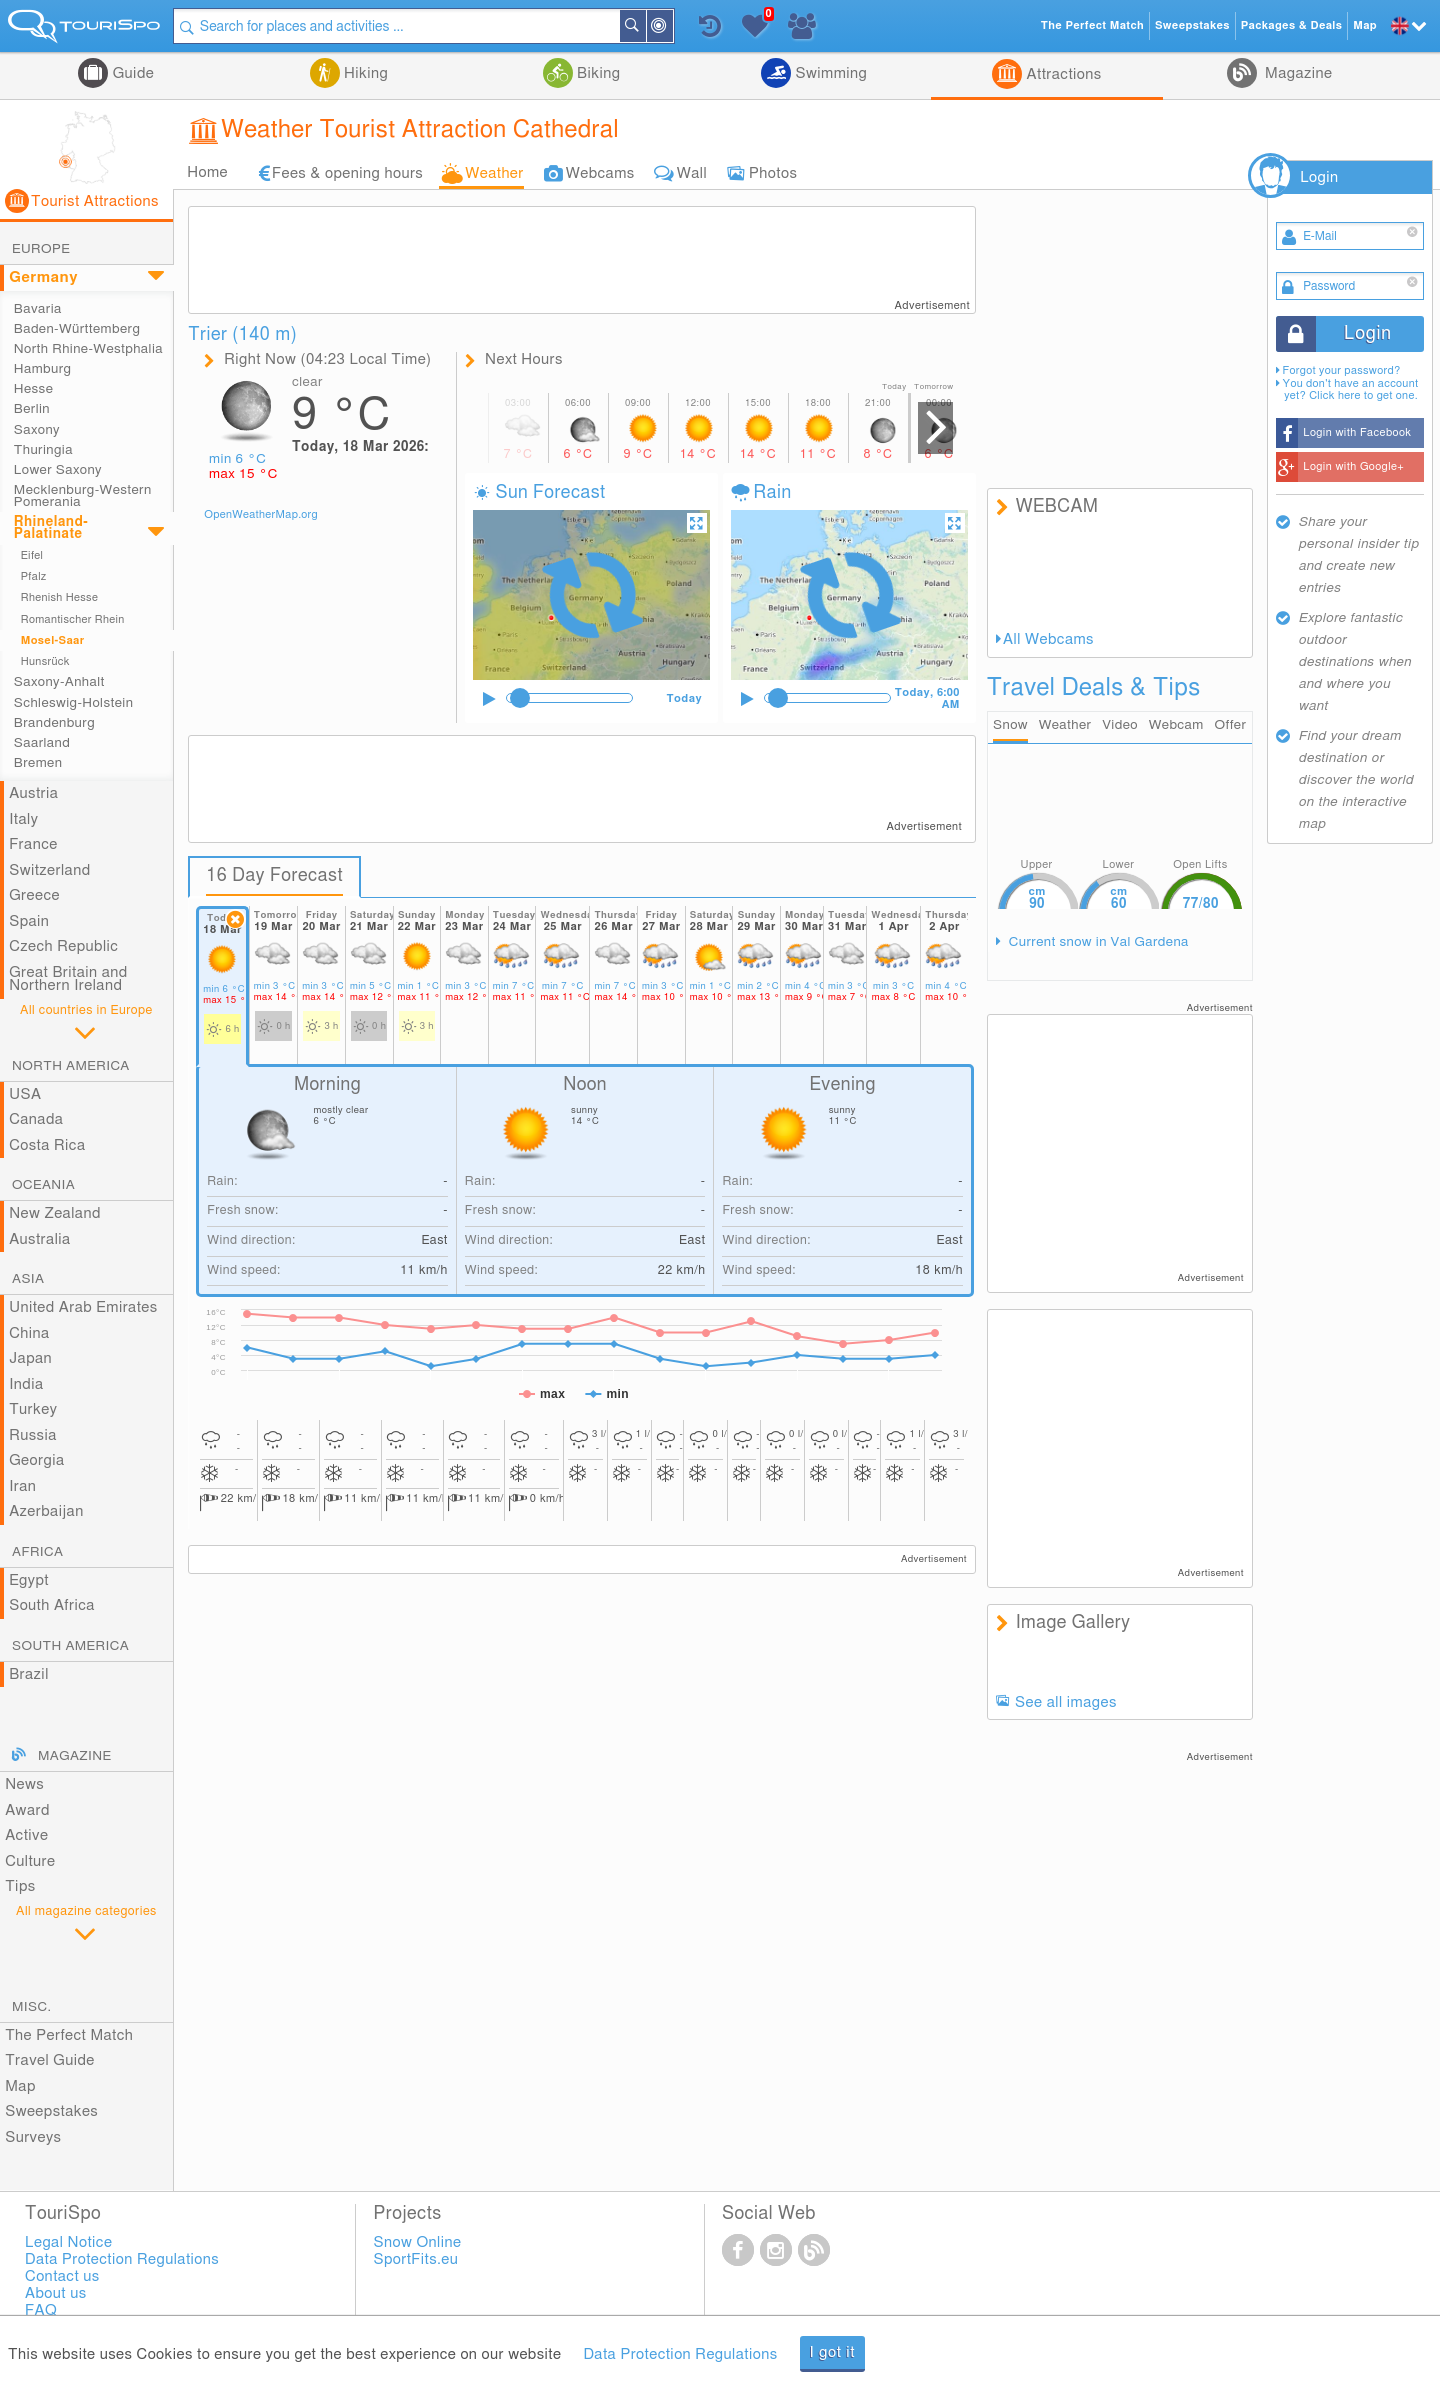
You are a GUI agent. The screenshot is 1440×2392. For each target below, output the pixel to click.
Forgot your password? (1342, 370)
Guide (131, 73)
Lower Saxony (58, 470)
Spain (29, 921)
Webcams (600, 173)
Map (20, 2086)
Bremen (38, 763)
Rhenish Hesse (59, 597)
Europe (41, 249)
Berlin (32, 409)
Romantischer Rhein (73, 619)
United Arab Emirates (83, 1307)
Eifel (32, 555)
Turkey (33, 1409)
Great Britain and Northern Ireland (68, 979)
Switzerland (49, 870)
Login (1319, 177)
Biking (597, 73)
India (26, 1384)
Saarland (42, 743)
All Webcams (1048, 639)
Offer (1231, 725)
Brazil (29, 1674)
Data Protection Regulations (680, 2354)
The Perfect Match (69, 2035)
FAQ (41, 2310)
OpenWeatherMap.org (261, 514)
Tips (20, 1886)
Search (645, 26)
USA (25, 1094)
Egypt (29, 1580)
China (29, 1333)
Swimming (829, 73)
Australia (40, 1239)
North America (71, 1066)
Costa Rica (47, 1145)
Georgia (36, 1460)
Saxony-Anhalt (59, 682)
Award (27, 1810)
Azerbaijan (46, 1511)
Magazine (1297, 73)
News (24, 1784)
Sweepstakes (51, 2111)
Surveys (33, 2137)
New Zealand (55, 1213)
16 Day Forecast (274, 876)
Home (207, 172)
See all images (1066, 1702)
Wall (692, 173)
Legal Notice (68, 2242)
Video (1120, 725)
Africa (37, 1552)
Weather (494, 173)
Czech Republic (63, 946)
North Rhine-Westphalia (88, 349)
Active (26, 1835)
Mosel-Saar (53, 640)
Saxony (37, 430)
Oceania (43, 1185)
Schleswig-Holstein (73, 703)
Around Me (672, 27)
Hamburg (43, 369)
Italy (23, 819)
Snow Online (418, 2242)
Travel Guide (50, 2060)
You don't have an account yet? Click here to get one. (1351, 389)
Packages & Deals (1291, 25)
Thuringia (43, 450)
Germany (43, 277)
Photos (773, 173)
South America (70, 1646)
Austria (33, 793)
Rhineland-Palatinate (51, 528)
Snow (1010, 725)
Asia (28, 1279)
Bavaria (38, 309)
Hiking (364, 73)
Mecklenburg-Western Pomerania (83, 496)
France (33, 844)
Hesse (33, 389)
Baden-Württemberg (77, 329)
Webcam (1176, 725)
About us (55, 2293)
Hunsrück (45, 661)
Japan (30, 1358)
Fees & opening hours (347, 173)
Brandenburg (54, 723)
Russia (33, 1435)
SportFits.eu (416, 2259)
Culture (30, 1861)
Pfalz (34, 576)
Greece (34, 895)
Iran (22, 1486)
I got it (833, 2352)
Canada (36, 1119)
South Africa (52, 1605)
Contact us (62, 2276)
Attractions (1061, 74)
